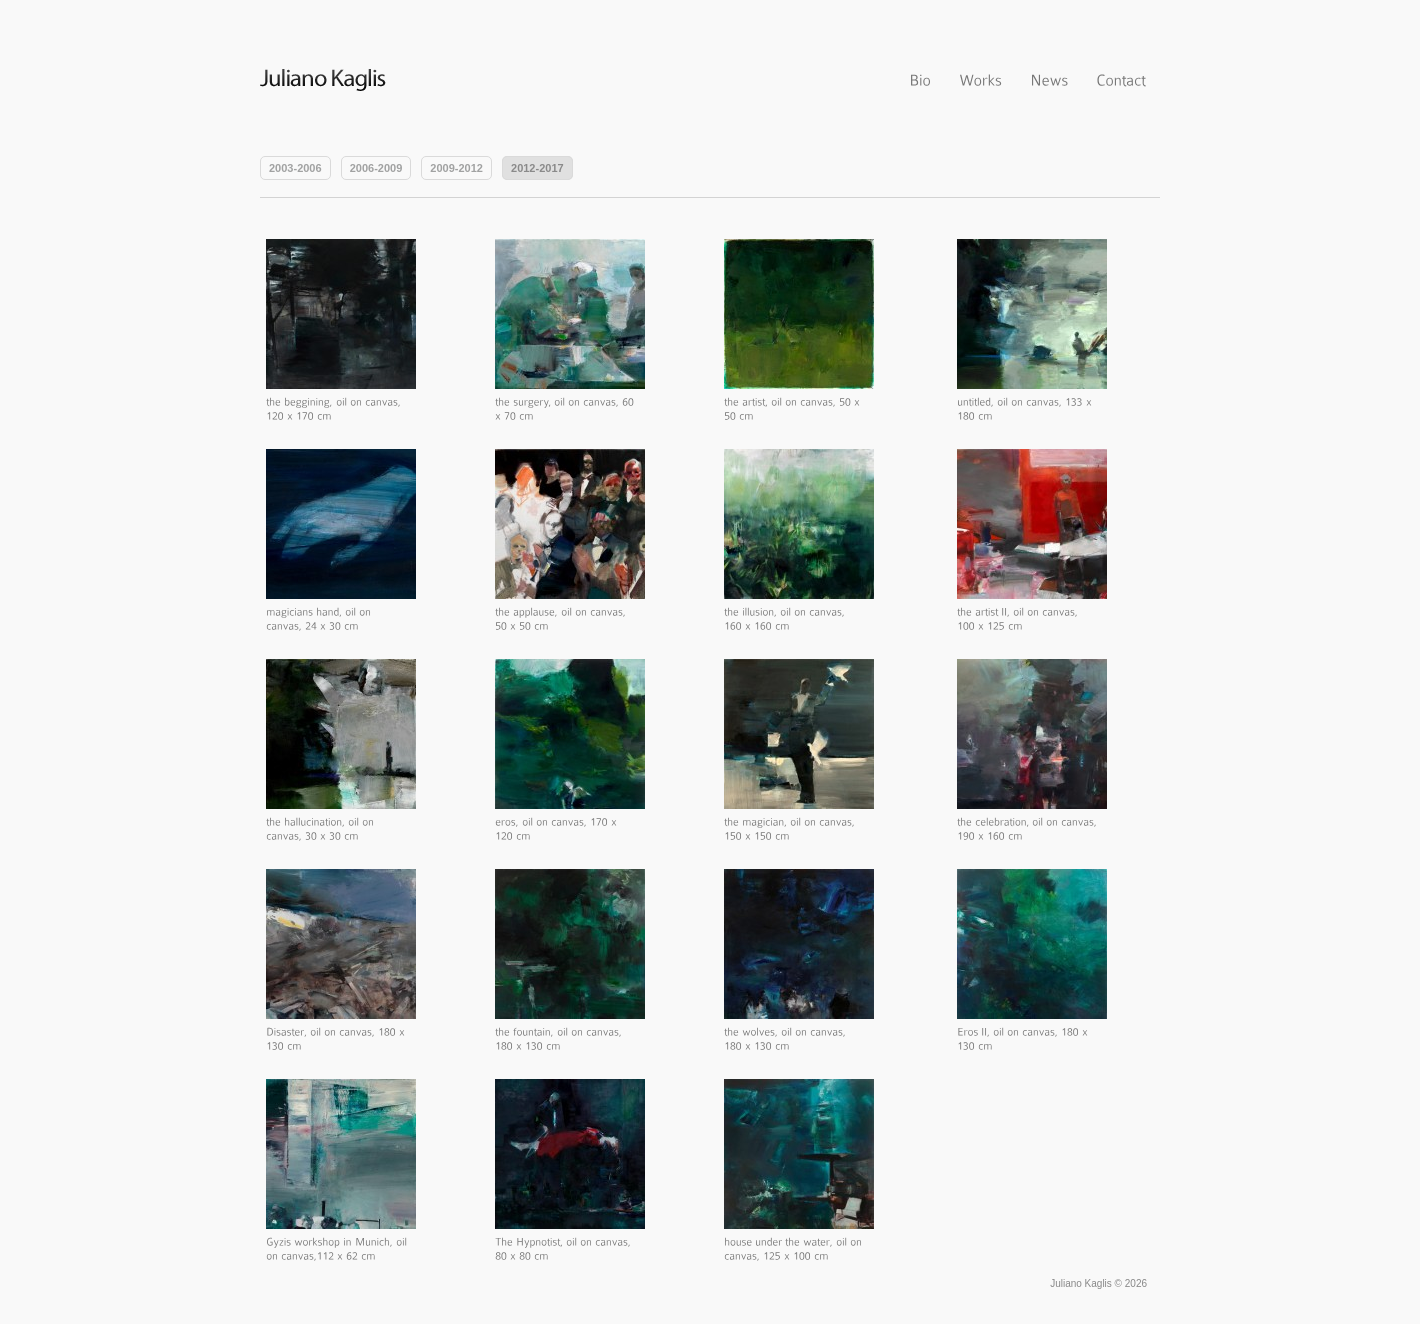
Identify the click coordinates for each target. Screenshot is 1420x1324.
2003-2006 (295, 168)
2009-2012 (456, 168)
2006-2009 (376, 168)
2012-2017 (537, 168)
